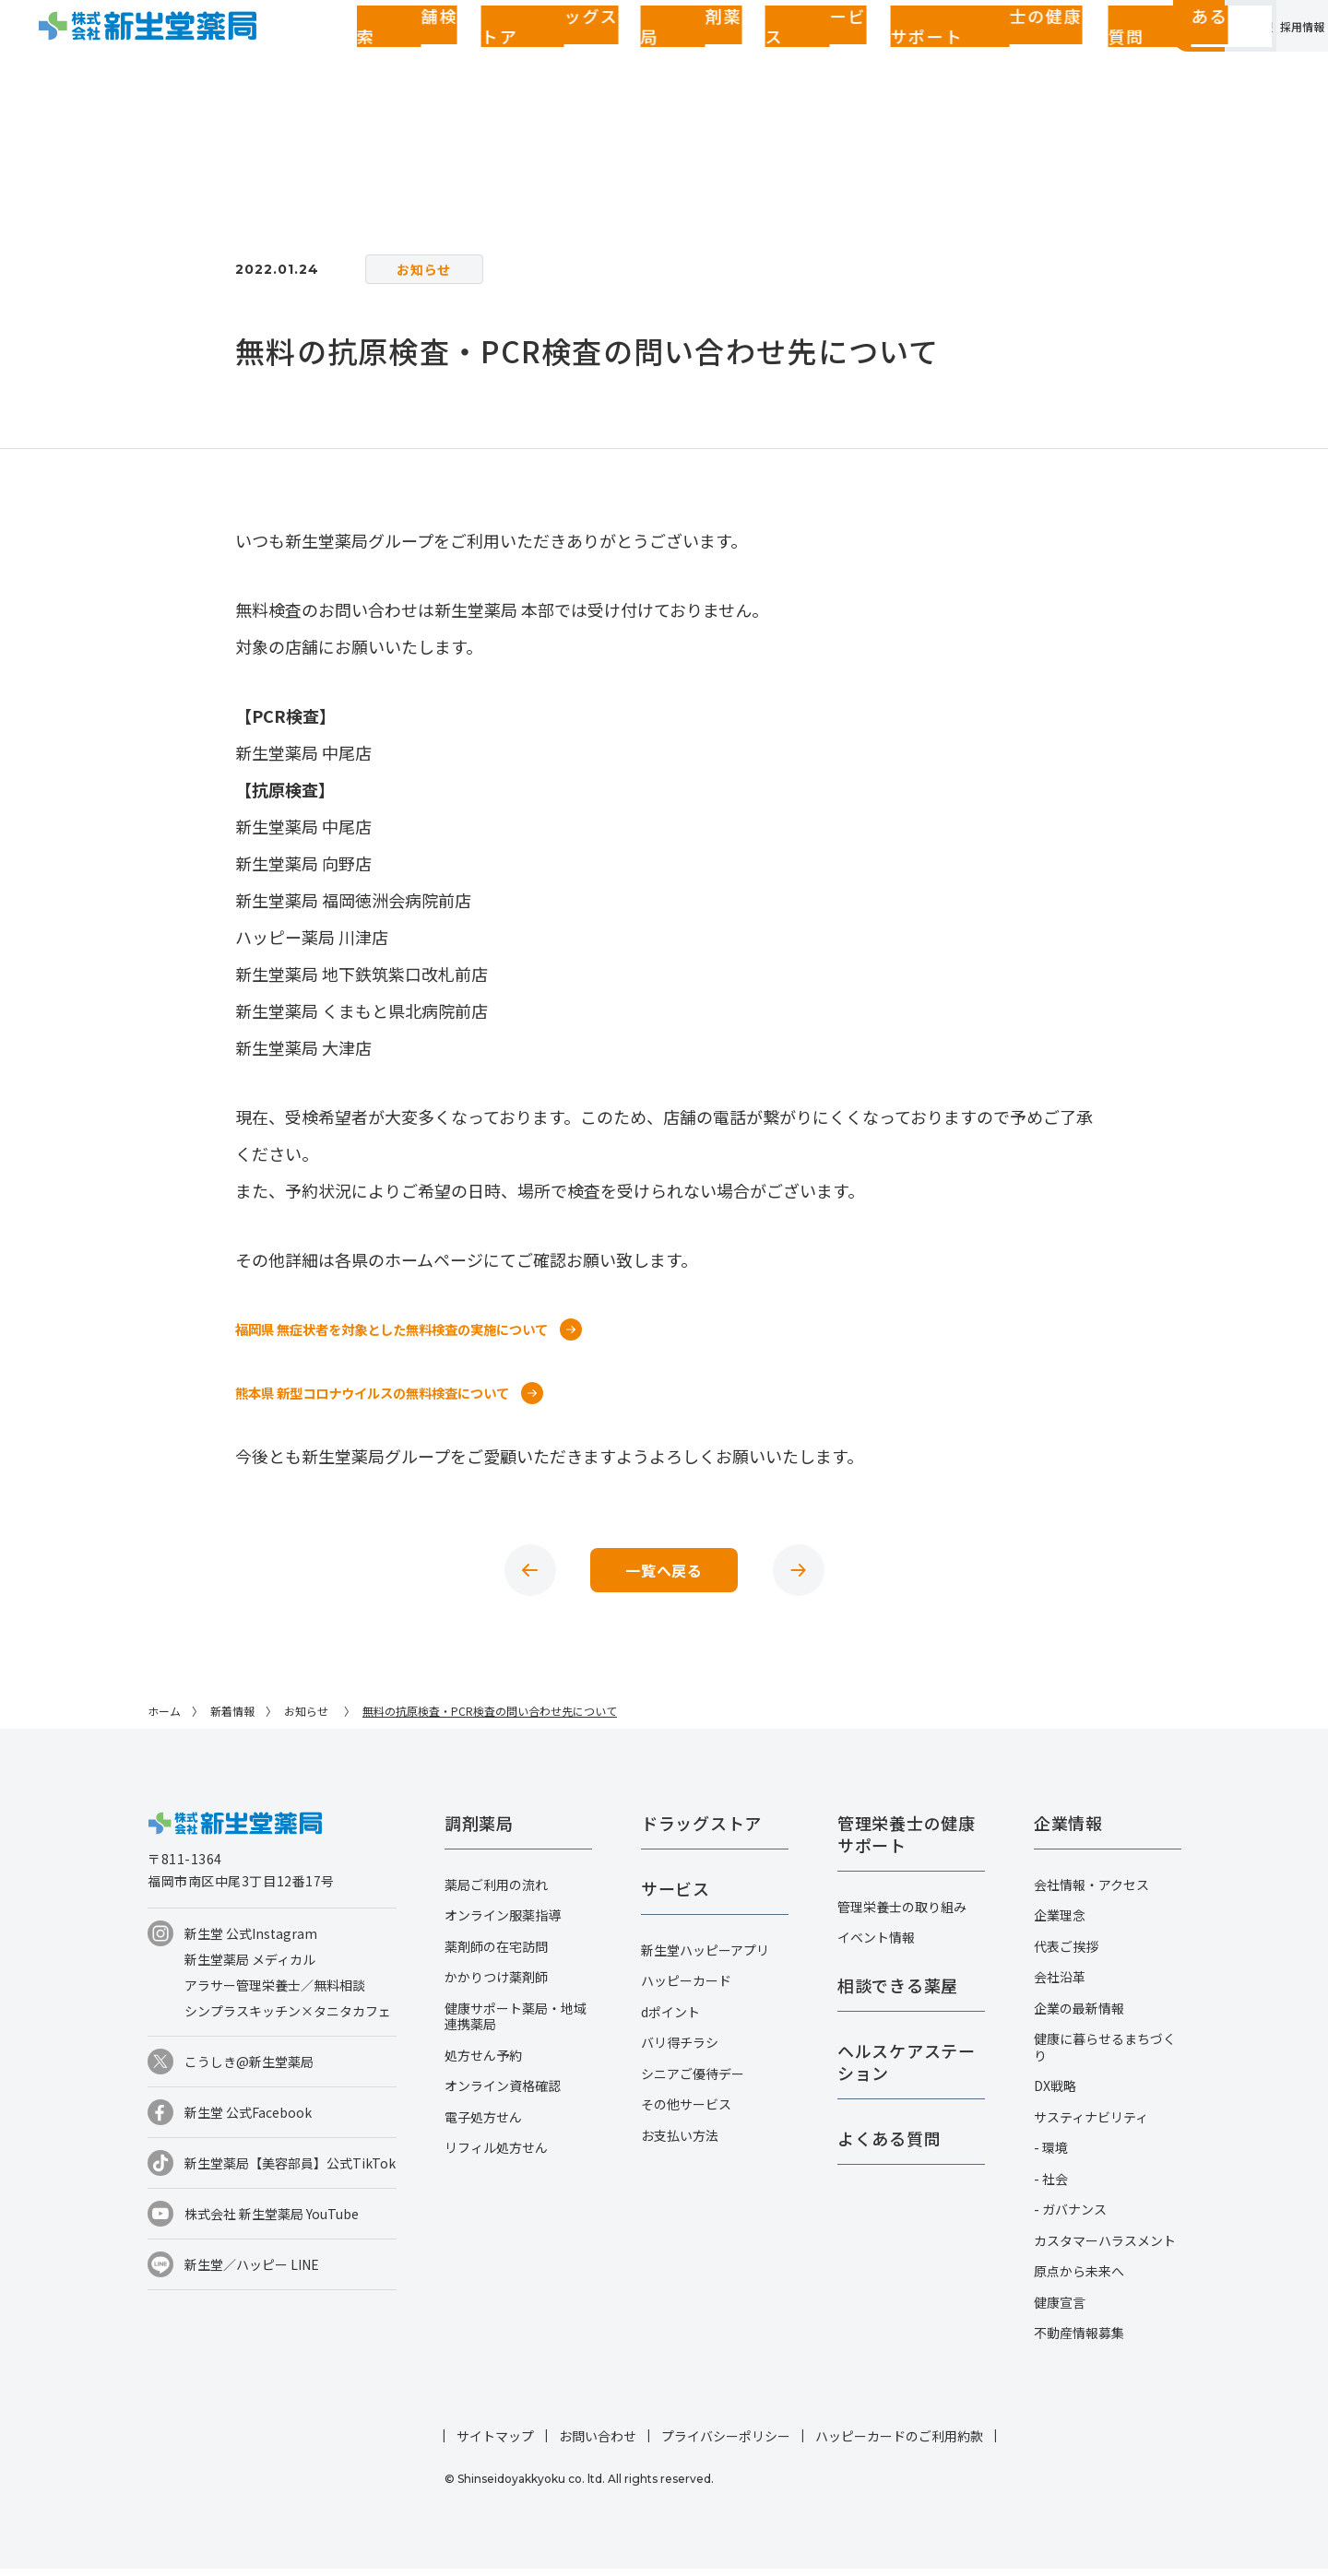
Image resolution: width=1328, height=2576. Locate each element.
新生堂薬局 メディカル (249, 1966)
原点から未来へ (1079, 2278)
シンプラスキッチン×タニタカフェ (287, 2018)
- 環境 (1051, 2154)
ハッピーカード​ (686, 1988)
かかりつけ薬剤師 (496, 1984)
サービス (627, 59)
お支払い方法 (679, 2142)
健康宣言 (1059, 2309)
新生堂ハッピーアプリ (705, 1957)
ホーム (164, 1718)
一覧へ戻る (663, 1574)
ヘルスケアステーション (906, 2069)
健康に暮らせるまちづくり (1105, 2054)
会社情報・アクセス (1091, 1892)
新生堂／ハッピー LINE (251, 2272)
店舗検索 (364, 59)
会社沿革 (1059, 1984)
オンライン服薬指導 (503, 1922)
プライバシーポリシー (725, 2443)
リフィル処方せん (496, 2154)
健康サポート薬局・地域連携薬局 (516, 2023)
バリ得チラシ (679, 2049)
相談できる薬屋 (897, 1992)
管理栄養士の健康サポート (756, 59)
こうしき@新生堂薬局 (249, 2069)
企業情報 (1151, 59)
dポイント (670, 2019)
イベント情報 (876, 1944)
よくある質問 (899, 59)
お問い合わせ (597, 2443)
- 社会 (1051, 2186)
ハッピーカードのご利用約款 (899, 2443)
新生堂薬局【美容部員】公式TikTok (290, 2170)
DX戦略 (1055, 2093)
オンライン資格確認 (503, 2093)
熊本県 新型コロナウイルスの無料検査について (392, 1392)
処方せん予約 (483, 2062)
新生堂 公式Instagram (250, 1941)
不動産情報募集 (1079, 2340)
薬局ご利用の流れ (496, 1892)
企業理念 (1059, 1922)
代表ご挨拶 (1066, 1953)
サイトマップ (495, 2443)
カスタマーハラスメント (1105, 2248)
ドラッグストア (458, 59)
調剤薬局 (553, 59)
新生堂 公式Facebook (248, 2119)
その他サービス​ (686, 2111)
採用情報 (1269, 59)
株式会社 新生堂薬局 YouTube (271, 2221)
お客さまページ (1033, 59)
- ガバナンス (1070, 2216)
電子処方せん (483, 2124)
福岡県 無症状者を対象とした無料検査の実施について (414, 1329)
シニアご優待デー (692, 2081)
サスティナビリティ (1091, 2124)
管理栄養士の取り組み (901, 1914)
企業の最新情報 (1079, 2015)
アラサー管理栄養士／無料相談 (274, 1992)
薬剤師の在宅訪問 (496, 1953)
